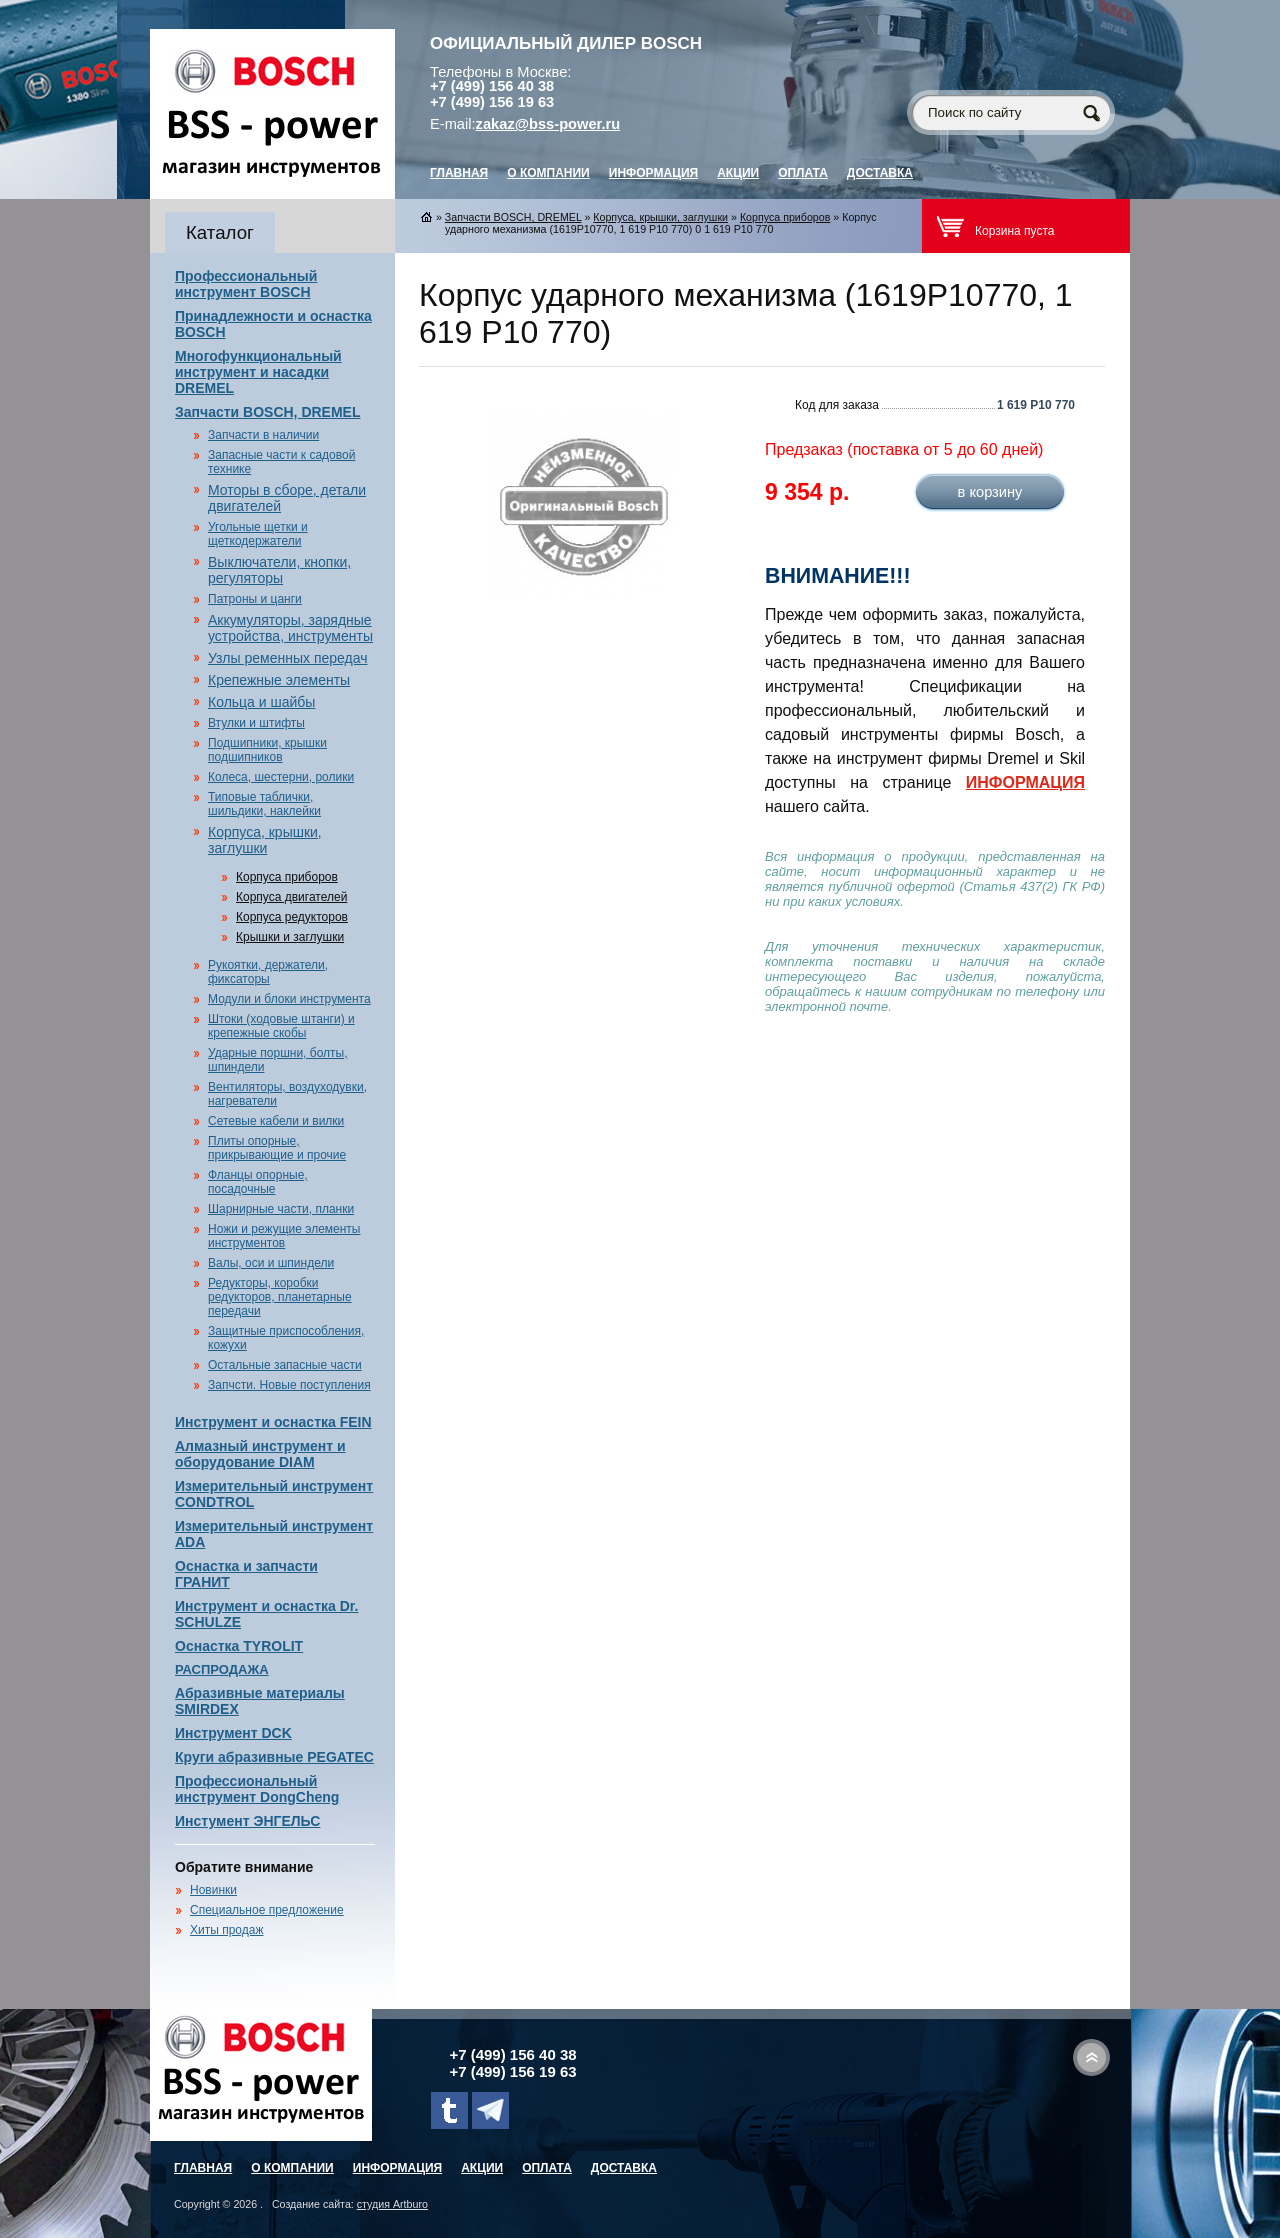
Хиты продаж (226, 1930)
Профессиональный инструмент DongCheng (257, 1789)
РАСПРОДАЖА (222, 1669)
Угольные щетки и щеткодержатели (258, 534)
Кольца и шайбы (261, 702)
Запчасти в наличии (263, 435)
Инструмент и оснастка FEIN (273, 1422)
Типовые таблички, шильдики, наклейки (264, 804)
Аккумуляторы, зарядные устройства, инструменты (290, 628)
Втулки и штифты (256, 723)
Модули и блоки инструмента (289, 999)
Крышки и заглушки (290, 937)
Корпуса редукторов (292, 917)
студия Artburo (392, 2204)
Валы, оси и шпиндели (271, 1263)
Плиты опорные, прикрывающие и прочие (277, 1148)
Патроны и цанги (255, 599)
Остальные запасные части (285, 1365)
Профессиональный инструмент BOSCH (246, 284)
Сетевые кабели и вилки (276, 1121)
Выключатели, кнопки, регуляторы (279, 570)
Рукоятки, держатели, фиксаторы (268, 972)
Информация (653, 173)
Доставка (880, 173)
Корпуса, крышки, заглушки (265, 840)
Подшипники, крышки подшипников (267, 750)
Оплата (803, 173)
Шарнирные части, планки (281, 1209)
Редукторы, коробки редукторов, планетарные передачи (280, 1297)
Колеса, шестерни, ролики (281, 777)
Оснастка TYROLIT (239, 1646)
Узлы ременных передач (287, 658)
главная (459, 173)
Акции (738, 173)
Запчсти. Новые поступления (289, 1385)
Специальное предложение (267, 1910)
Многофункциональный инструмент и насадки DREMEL (258, 372)
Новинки (213, 1890)
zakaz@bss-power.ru (548, 124)
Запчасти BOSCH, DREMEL (268, 412)
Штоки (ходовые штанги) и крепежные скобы (281, 1026)
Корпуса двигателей (291, 897)
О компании (548, 173)
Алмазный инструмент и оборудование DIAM (260, 1454)
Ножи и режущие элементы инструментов (284, 1236)
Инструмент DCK (233, 1733)
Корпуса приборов (287, 877)
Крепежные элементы (279, 680)
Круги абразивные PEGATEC (274, 1757)
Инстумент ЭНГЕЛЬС (247, 1821)
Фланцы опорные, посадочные (258, 1182)
